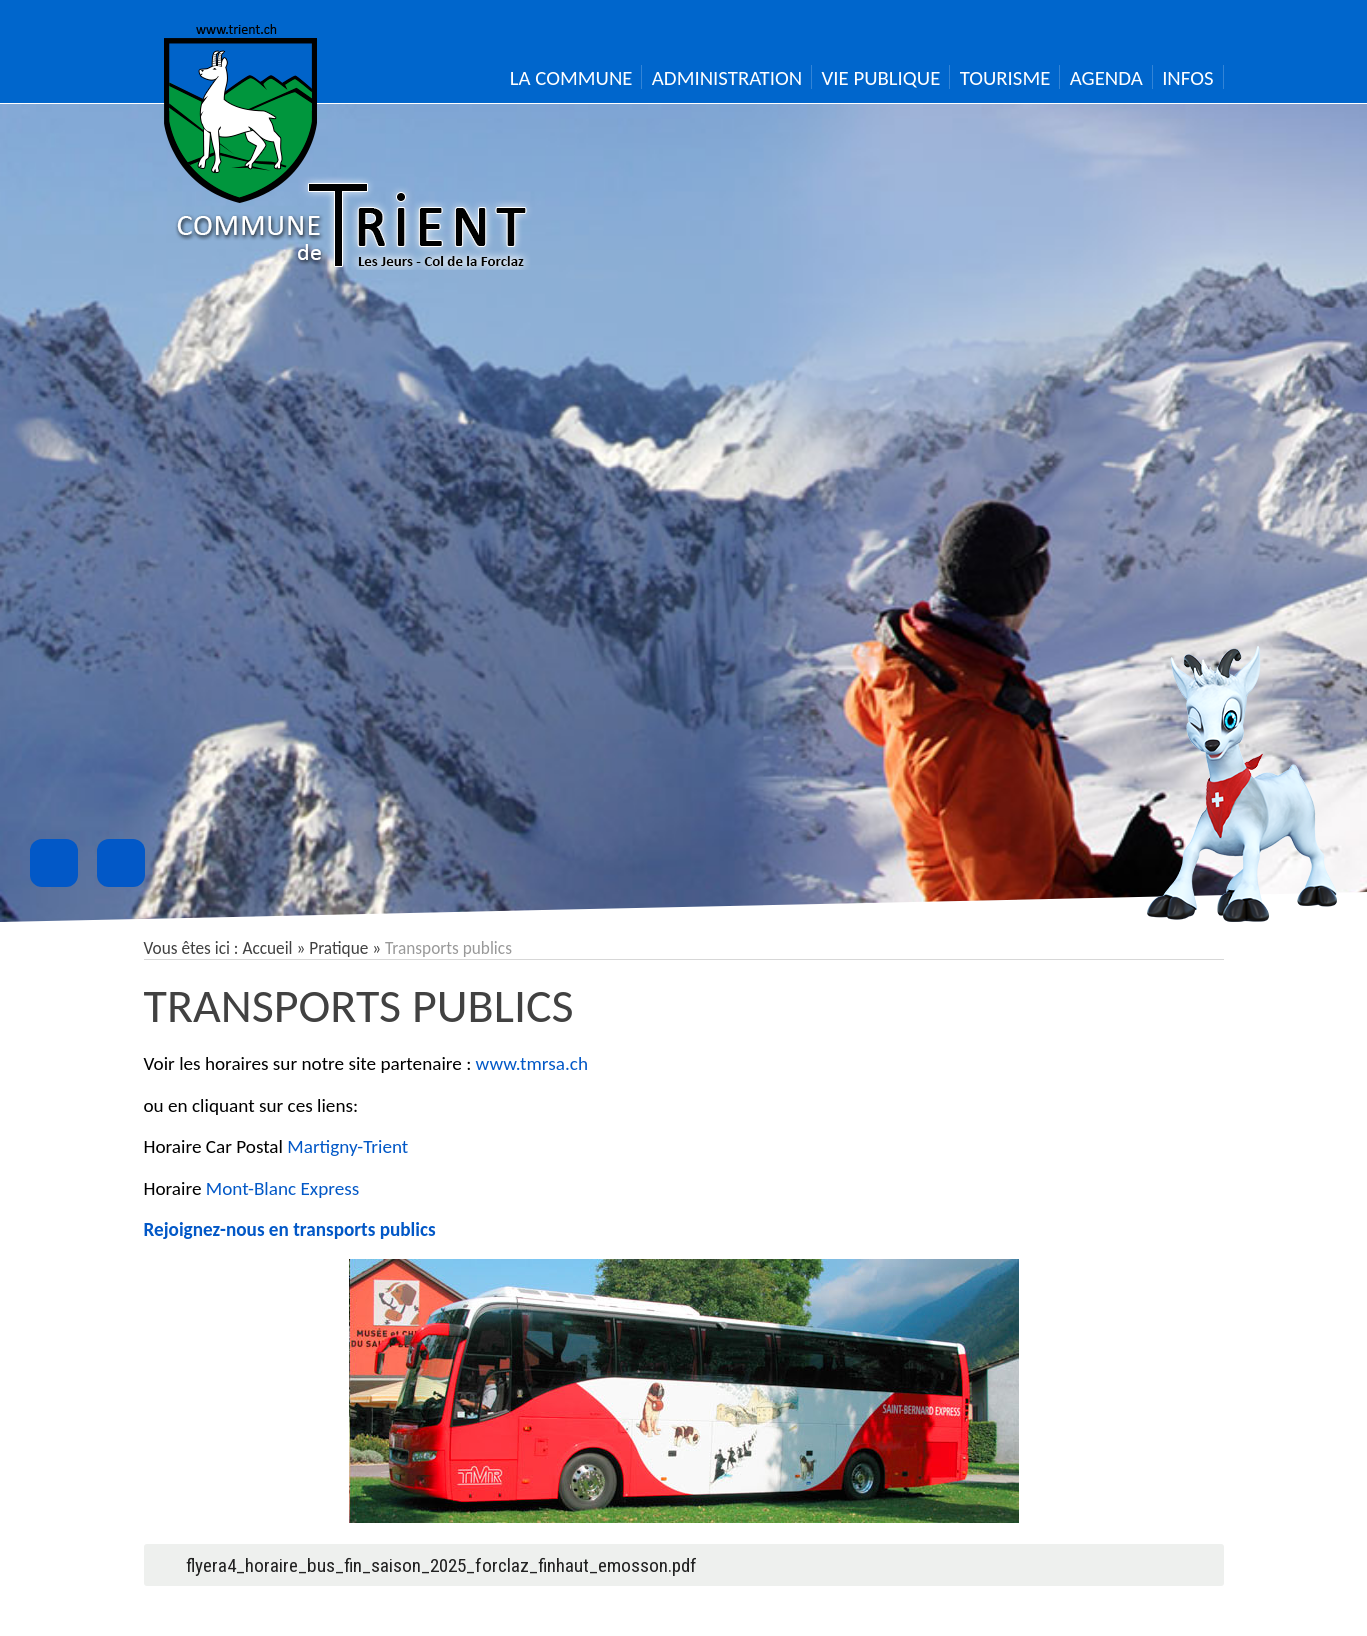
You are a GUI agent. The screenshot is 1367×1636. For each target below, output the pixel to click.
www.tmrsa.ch (532, 1063)
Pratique (338, 948)
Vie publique (881, 78)
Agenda (1106, 78)
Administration (727, 78)
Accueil (267, 948)
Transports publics (359, 1005)
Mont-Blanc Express (282, 1188)
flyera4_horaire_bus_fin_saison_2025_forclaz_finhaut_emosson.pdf (441, 1565)
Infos (1187, 78)
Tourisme (1005, 78)
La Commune (571, 78)
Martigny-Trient (347, 1146)
